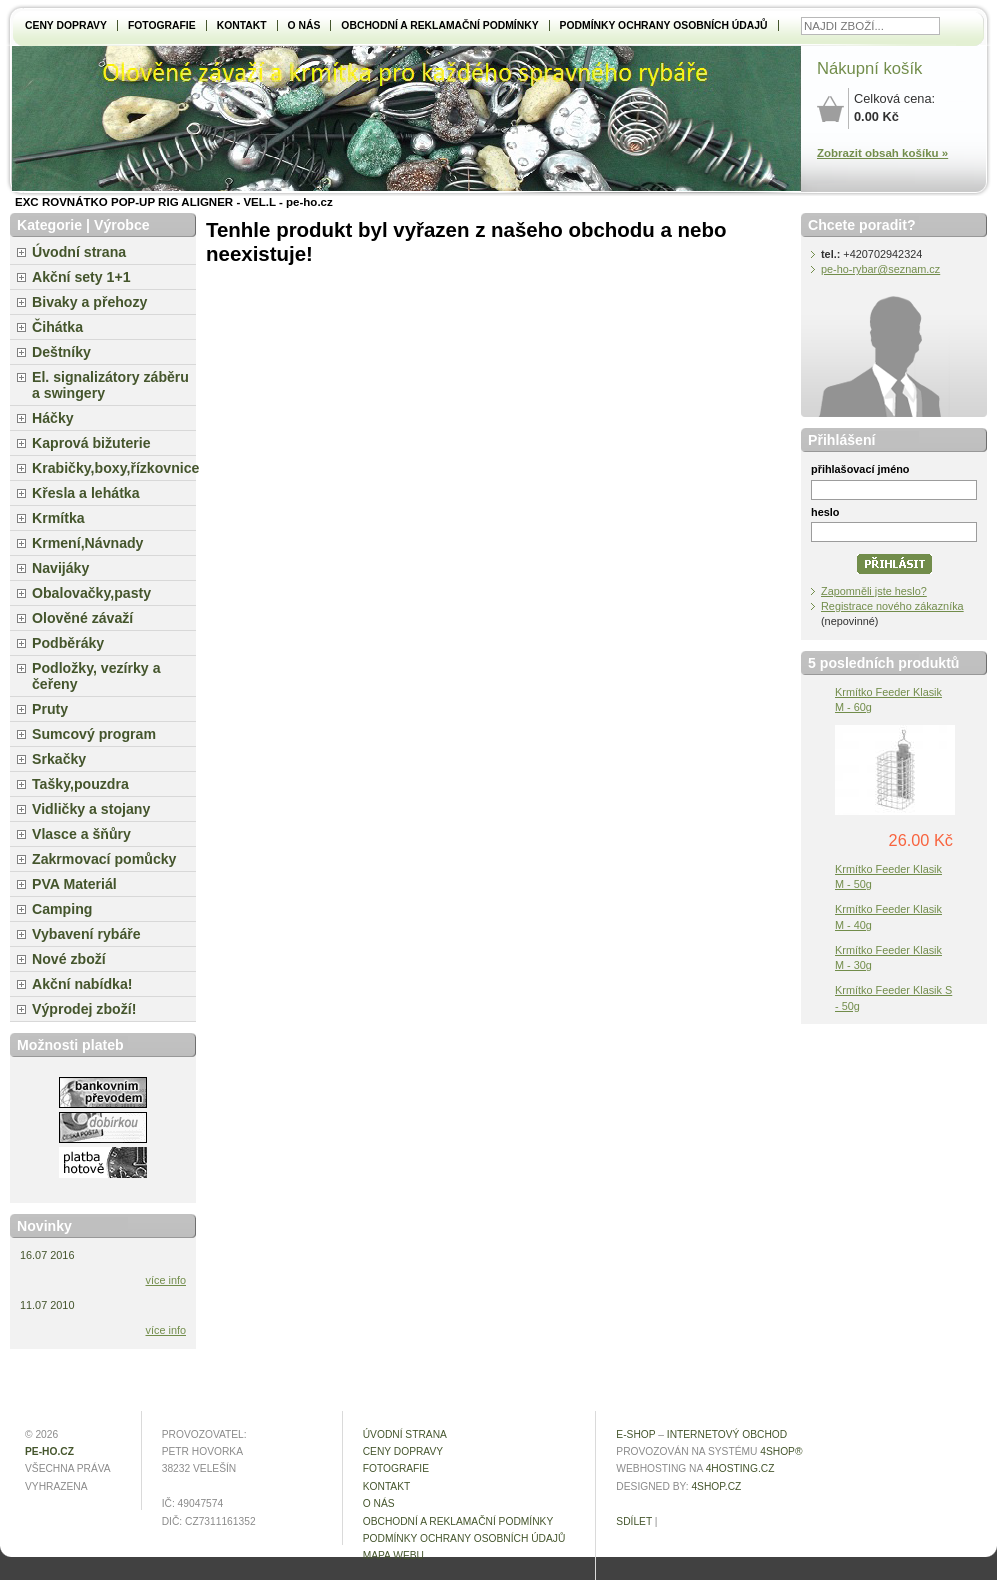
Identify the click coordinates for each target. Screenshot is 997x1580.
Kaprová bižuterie (91, 443)
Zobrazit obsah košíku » (882, 153)
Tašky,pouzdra (80, 784)
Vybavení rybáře (86, 934)
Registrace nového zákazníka (892, 606)
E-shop (635, 1434)
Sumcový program (94, 734)
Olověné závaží (82, 618)
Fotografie (162, 25)
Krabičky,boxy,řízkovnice (114, 468)
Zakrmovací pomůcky (104, 859)
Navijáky (60, 568)
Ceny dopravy (66, 25)
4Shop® (781, 1451)
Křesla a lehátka (86, 493)
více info (166, 1280)
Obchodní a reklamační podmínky (439, 25)
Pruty (50, 709)
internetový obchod (727, 1434)
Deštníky (61, 352)
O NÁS (304, 25)
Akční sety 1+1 (81, 277)
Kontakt (242, 25)
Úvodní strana (79, 252)
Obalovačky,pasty (91, 593)
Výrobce (122, 225)
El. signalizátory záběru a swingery (110, 385)
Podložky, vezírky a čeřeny (96, 676)
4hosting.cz (740, 1468)
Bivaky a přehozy (89, 302)
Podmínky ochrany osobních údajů (664, 25)
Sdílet (634, 1521)
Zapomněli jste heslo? (874, 591)
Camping (62, 909)
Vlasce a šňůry (81, 834)
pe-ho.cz (49, 1451)
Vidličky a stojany (91, 809)
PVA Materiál (74, 884)
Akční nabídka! (82, 984)
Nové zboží (69, 959)
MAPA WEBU (393, 1555)
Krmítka (58, 518)
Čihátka (57, 327)
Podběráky (68, 643)
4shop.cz (716, 1486)
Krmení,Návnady (87, 543)
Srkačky (59, 759)
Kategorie (49, 225)
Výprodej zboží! (84, 1009)
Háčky (53, 418)
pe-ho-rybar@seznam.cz (880, 269)
